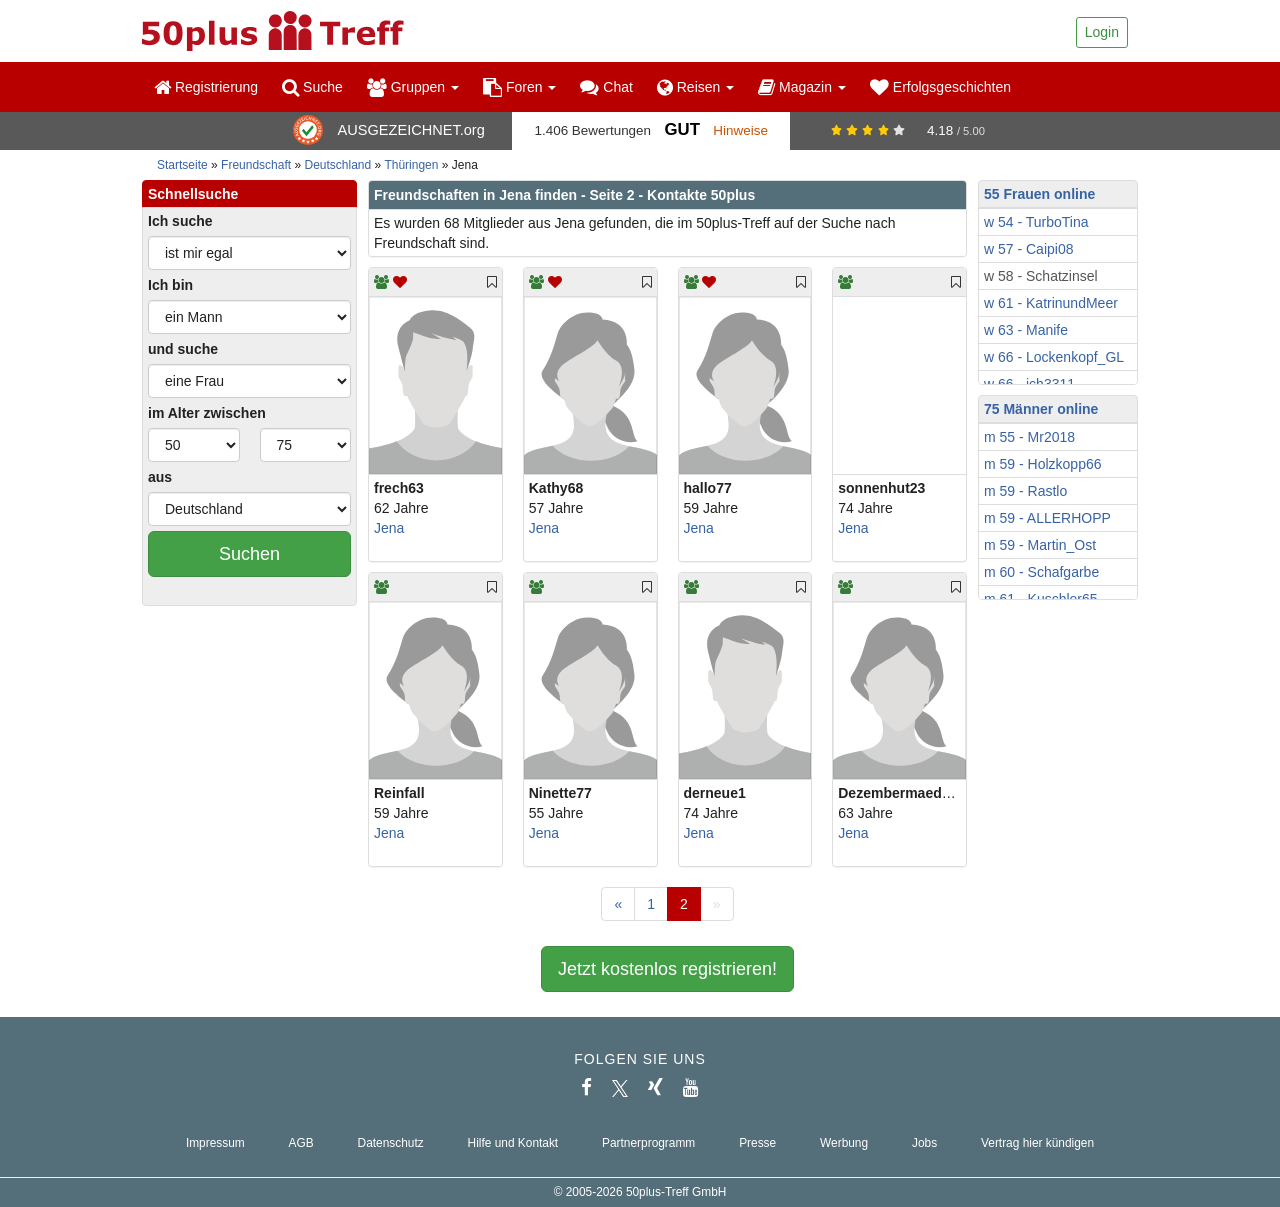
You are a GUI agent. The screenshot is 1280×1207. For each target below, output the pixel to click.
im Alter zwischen (207, 413)
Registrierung (206, 87)
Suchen (249, 554)
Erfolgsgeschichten (940, 87)
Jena (389, 528)
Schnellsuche (193, 194)
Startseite (182, 165)
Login (1102, 32)
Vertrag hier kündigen (1037, 1143)
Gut (681, 129)
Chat (606, 87)
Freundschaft (256, 165)
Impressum (215, 1143)
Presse (757, 1143)
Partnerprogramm (648, 1143)
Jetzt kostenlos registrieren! (667, 969)
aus (160, 477)
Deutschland (338, 165)
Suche (312, 87)
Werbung (844, 1143)
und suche (183, 349)
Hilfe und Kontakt (513, 1143)
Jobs (924, 1143)
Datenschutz (391, 1143)
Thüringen (411, 165)
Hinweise (740, 130)
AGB (301, 1143)
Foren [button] (519, 87)
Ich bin (170, 285)
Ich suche (180, 221)
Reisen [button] (695, 87)
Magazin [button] (802, 87)
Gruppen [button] (413, 87)
